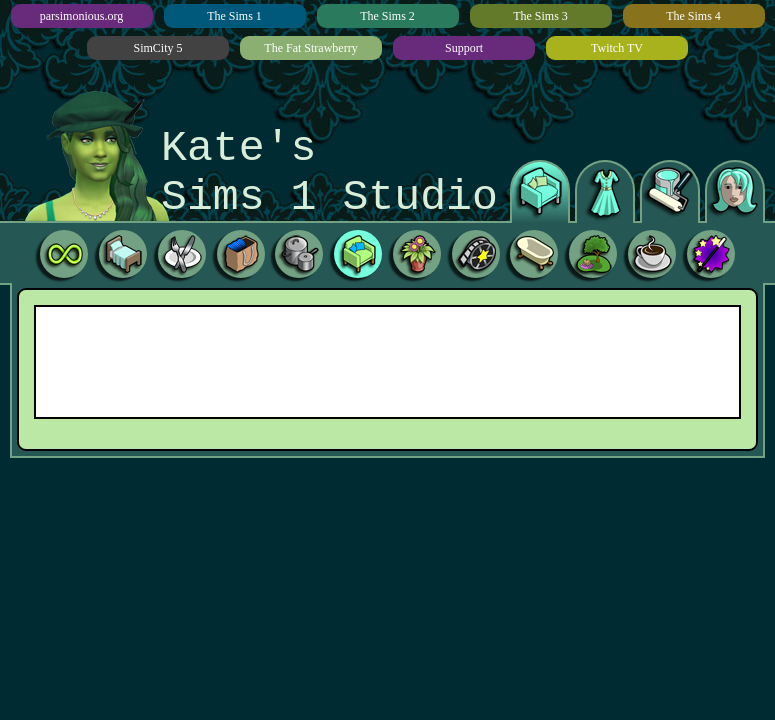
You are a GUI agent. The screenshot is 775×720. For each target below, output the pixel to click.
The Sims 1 (234, 16)
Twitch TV (617, 48)
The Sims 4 (693, 16)
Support (464, 48)
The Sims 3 (540, 16)
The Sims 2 (387, 16)
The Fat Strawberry (310, 48)
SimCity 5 (157, 48)
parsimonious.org (81, 16)
